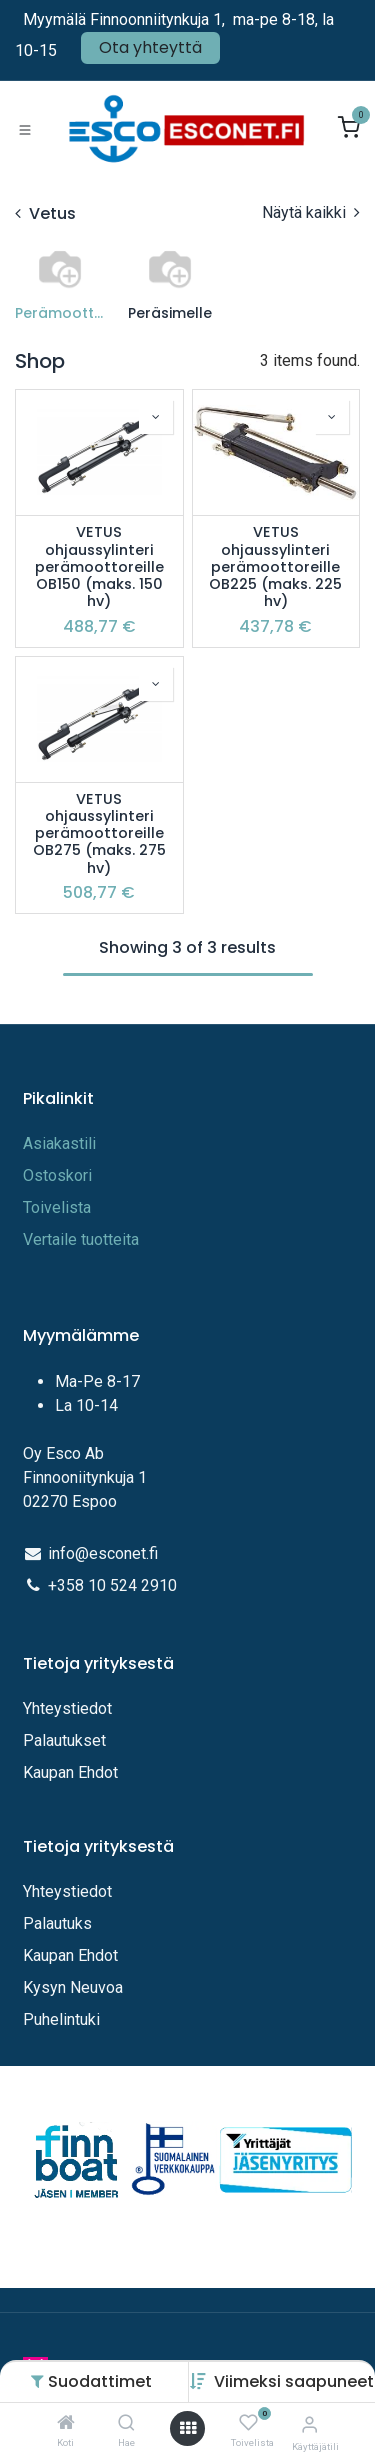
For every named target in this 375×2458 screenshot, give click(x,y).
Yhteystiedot (69, 1708)
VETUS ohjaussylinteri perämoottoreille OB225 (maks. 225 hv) (275, 567)
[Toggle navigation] (25, 129)
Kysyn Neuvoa (73, 1987)
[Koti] (66, 2423)
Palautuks (57, 1923)
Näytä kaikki (311, 212)
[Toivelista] (248, 2423)
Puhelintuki (61, 2019)
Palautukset (64, 1740)
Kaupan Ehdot (70, 1772)
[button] (294, 2381)
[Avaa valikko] (188, 2428)
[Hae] (126, 2423)
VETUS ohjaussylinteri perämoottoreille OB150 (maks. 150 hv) (99, 567)
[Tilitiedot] (309, 2424)
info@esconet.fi (103, 1553)
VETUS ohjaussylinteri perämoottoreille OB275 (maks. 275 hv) (99, 834)
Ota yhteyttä (150, 47)
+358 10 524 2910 (112, 1585)
